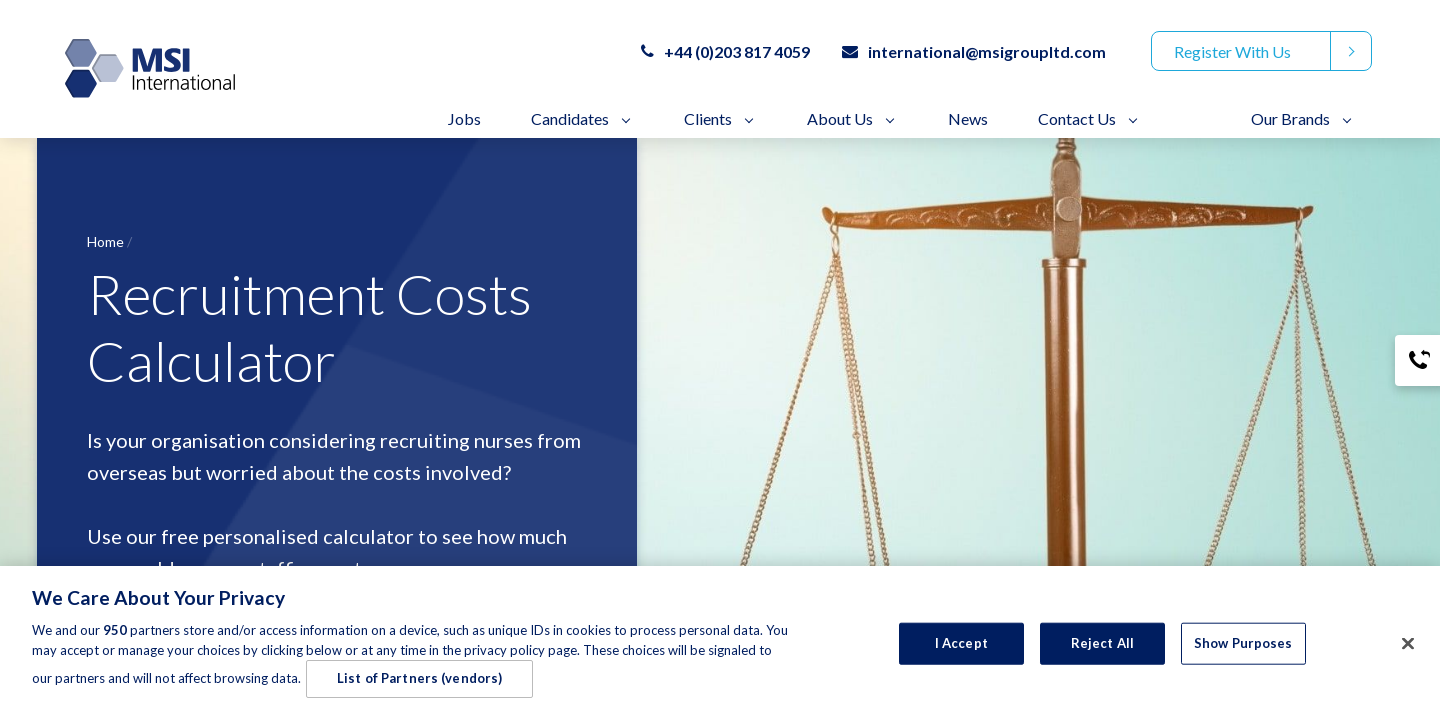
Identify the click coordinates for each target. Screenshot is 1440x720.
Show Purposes (1243, 648)
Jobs (464, 118)
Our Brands (1290, 118)
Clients (708, 118)
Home (105, 241)
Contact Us (1077, 118)
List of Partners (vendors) (419, 683)
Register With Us (1232, 51)
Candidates (570, 118)
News (968, 118)
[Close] (1408, 649)
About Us (840, 118)
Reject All (1102, 648)
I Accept (961, 648)
